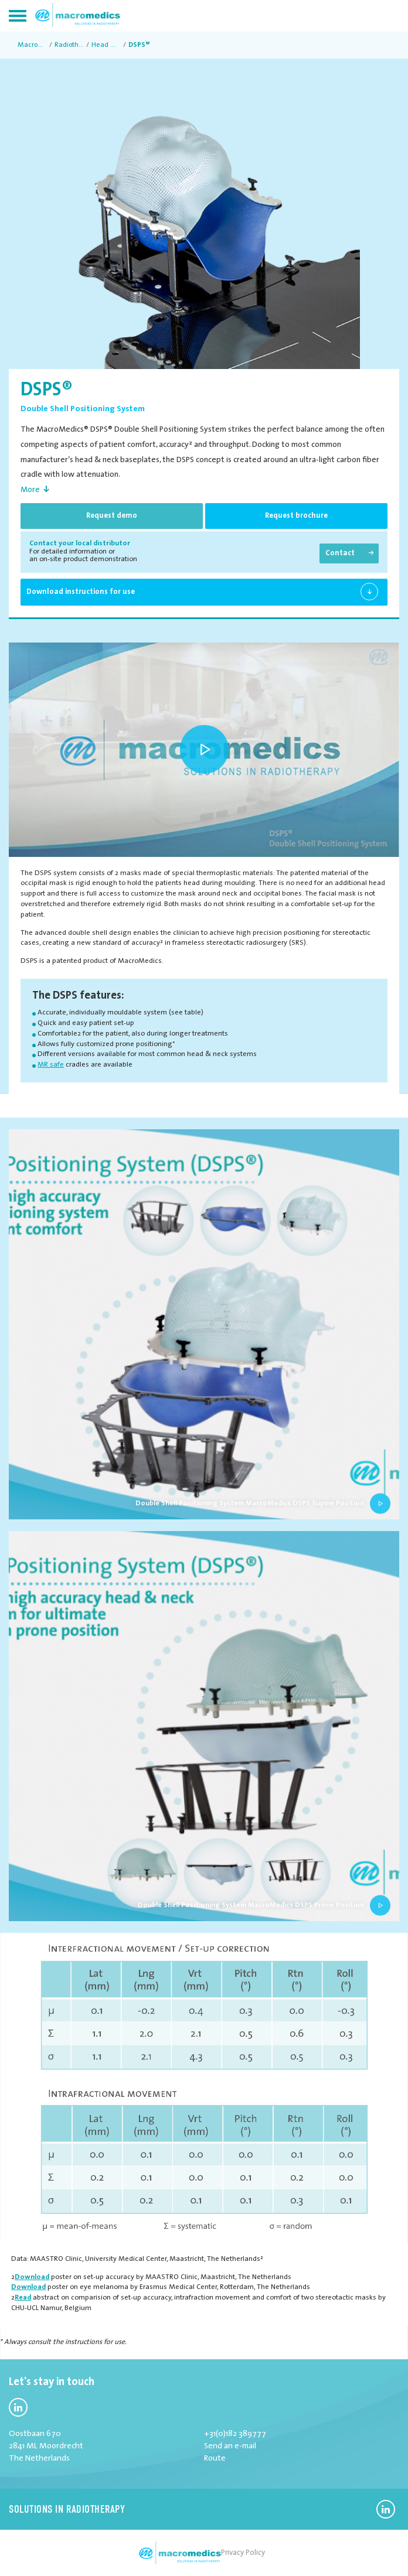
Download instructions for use (80, 592)
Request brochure (296, 516)
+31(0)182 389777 (235, 2434)
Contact (340, 553)
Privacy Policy (243, 2553)
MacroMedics (32, 45)
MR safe (51, 1064)
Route (215, 2458)
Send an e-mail (230, 2446)
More (30, 490)
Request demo (111, 516)
